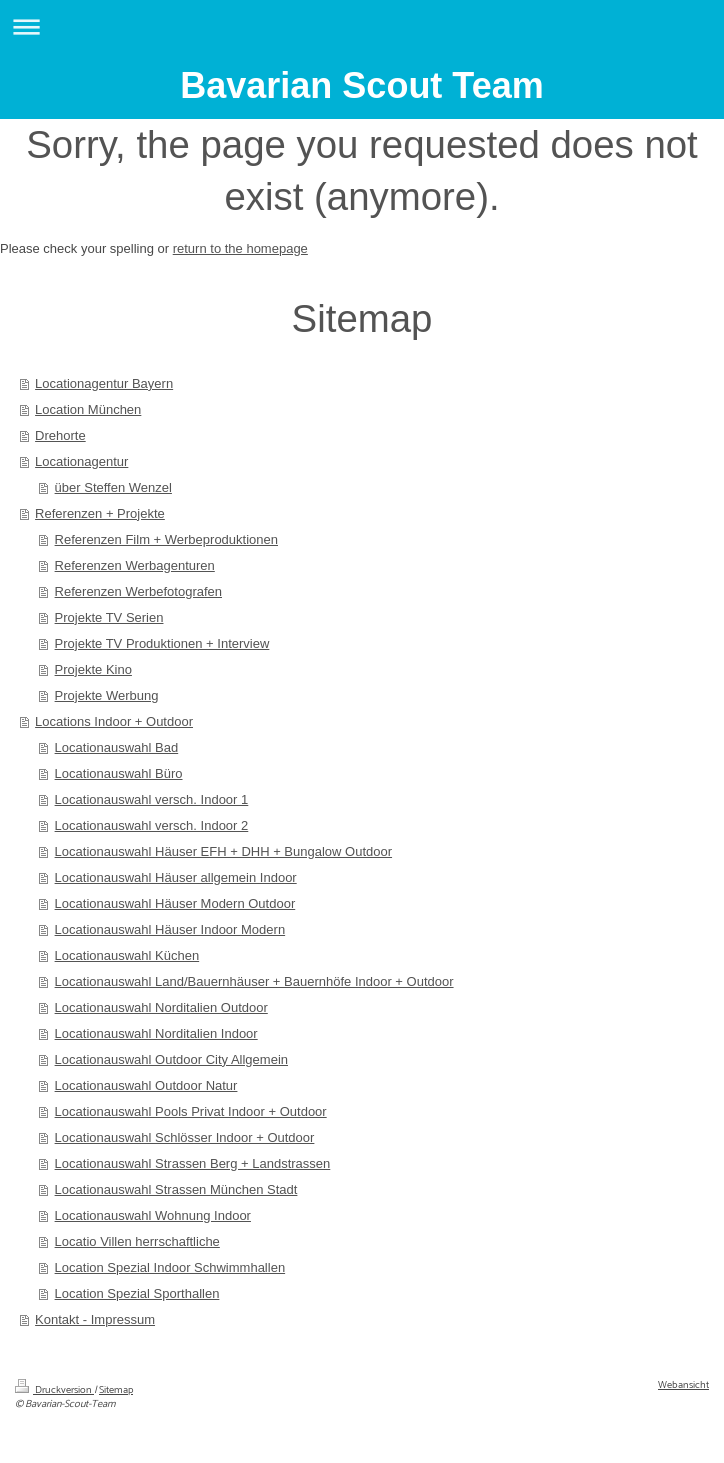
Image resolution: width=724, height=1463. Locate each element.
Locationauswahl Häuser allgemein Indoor (176, 877)
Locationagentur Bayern (104, 383)
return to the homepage (240, 248)
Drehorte (60, 435)
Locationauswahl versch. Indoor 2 (152, 825)
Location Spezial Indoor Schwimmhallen (170, 1267)
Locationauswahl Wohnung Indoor (153, 1215)
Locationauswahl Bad (117, 747)
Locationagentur (81, 461)
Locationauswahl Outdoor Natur (146, 1085)
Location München (88, 409)
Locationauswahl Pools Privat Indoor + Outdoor (191, 1111)
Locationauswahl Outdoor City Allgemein (171, 1059)
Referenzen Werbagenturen (135, 565)
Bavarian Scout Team (361, 85)
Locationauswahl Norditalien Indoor (156, 1033)
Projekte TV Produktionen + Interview (162, 643)
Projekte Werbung (107, 695)
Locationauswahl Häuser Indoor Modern (170, 929)
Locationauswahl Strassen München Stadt (176, 1189)
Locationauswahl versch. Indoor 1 (152, 799)
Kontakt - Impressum (95, 1319)
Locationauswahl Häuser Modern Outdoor (175, 903)
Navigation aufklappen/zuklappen (362, 26)
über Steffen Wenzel (113, 487)
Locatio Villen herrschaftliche (137, 1241)
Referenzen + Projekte (100, 513)
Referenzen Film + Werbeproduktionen (166, 539)
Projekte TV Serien (109, 617)
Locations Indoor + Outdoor (114, 721)
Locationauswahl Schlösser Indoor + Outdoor (185, 1137)
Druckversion (54, 1390)
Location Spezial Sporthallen (137, 1293)
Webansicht (683, 1385)
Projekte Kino (93, 669)
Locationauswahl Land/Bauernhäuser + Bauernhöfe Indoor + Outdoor (254, 981)
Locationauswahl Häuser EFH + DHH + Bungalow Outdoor (223, 851)
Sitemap (116, 1390)
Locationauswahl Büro (119, 773)
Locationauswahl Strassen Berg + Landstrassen (193, 1163)
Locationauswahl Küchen (127, 955)
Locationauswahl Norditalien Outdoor (161, 1007)
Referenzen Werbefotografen (138, 591)
